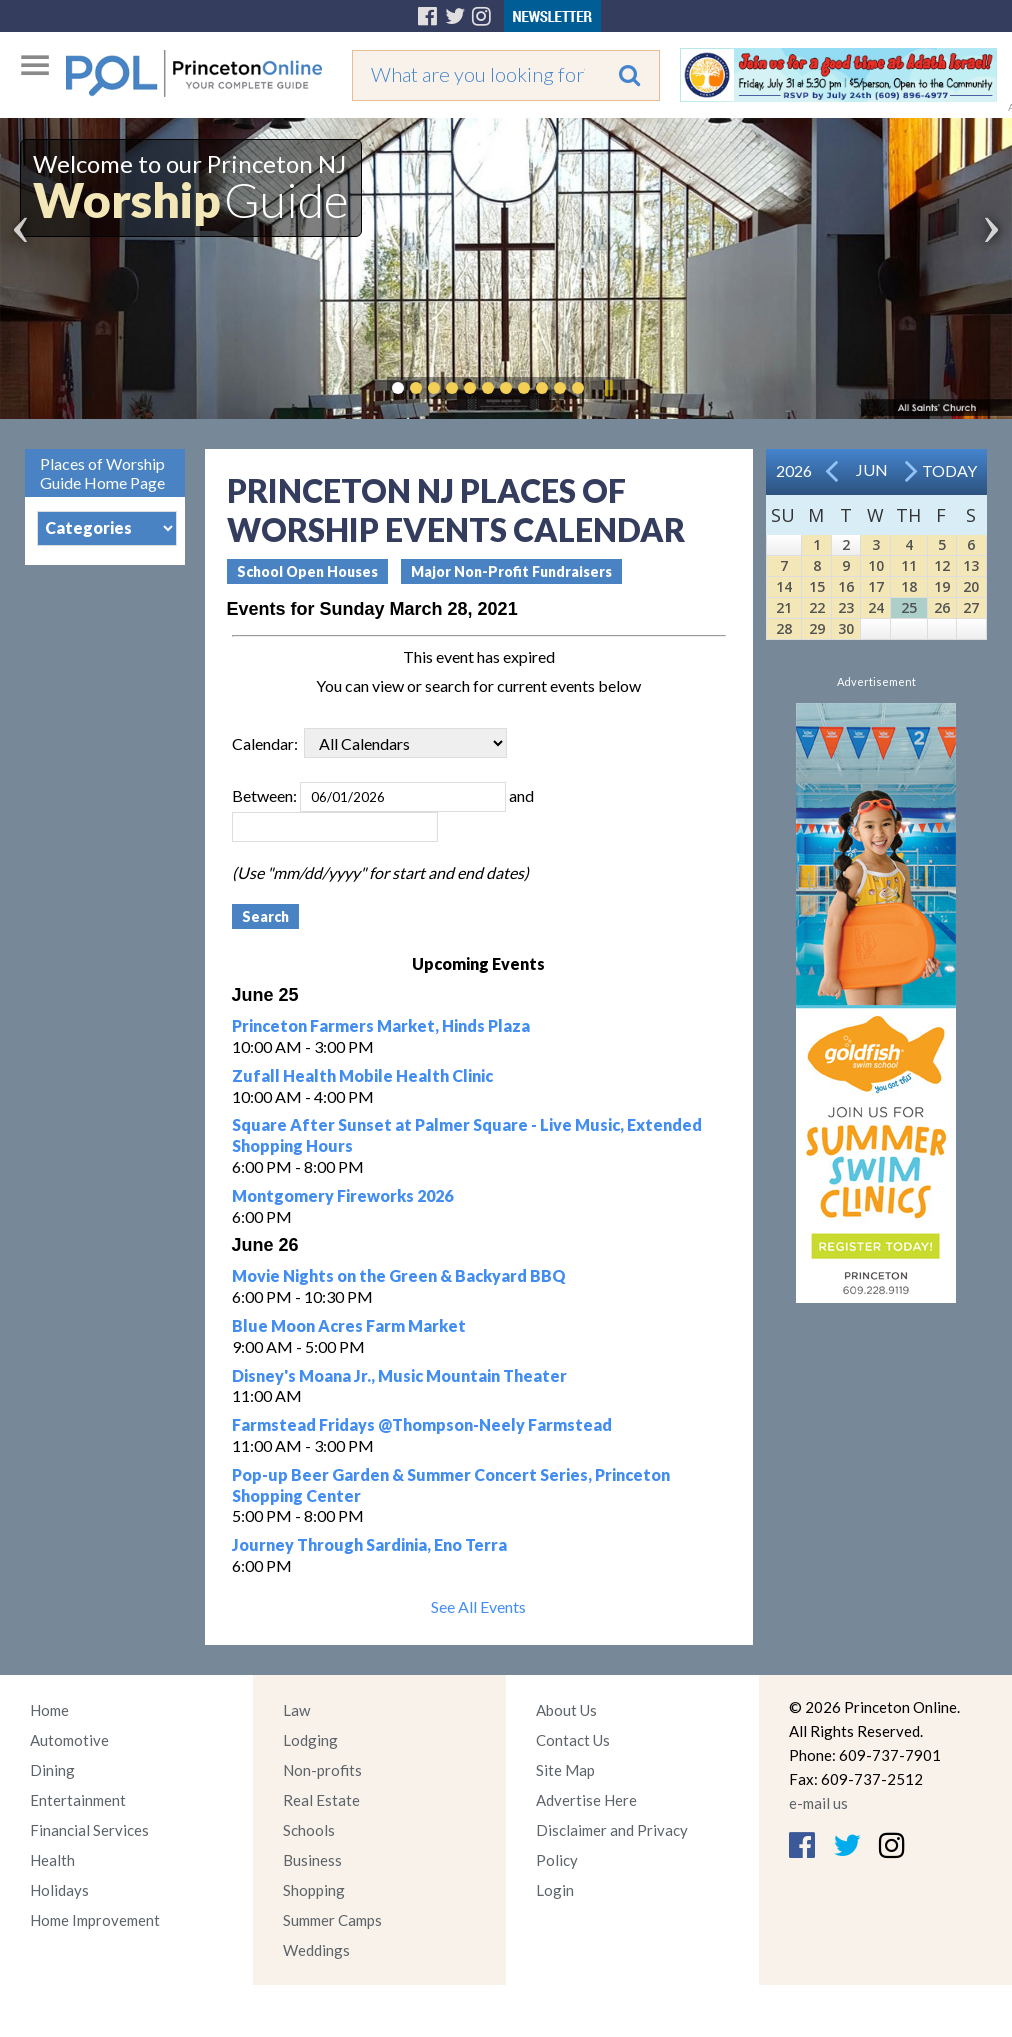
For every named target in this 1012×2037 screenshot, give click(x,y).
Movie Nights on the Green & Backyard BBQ (399, 1275)
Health (52, 1860)
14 (784, 586)
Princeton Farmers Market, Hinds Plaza (381, 1025)
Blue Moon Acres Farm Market (349, 1325)
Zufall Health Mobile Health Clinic (362, 1075)
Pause (608, 388)
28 (784, 628)
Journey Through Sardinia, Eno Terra (369, 1544)
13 (971, 565)
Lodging (310, 1740)
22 (817, 607)
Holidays (59, 1890)
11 (909, 565)
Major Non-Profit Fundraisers (511, 571)
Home (49, 1710)
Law (296, 1710)
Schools (309, 1830)
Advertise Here (586, 1800)
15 (817, 586)
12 (942, 565)
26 (942, 607)
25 (909, 607)
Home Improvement (95, 1920)
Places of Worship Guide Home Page (102, 473)
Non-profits (322, 1770)
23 (846, 607)
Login (555, 1890)
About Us (566, 1710)
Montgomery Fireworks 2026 (342, 1195)
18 (909, 586)
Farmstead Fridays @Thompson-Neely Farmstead (422, 1424)
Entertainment (78, 1800)
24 (876, 607)
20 (971, 586)
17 (876, 586)
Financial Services (89, 1830)
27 (971, 607)
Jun (872, 469)
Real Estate (321, 1800)
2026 (794, 470)
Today (949, 470)
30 (846, 628)
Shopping (314, 1890)
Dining (52, 1770)
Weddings (316, 1950)
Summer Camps (332, 1920)
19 (942, 586)
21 (784, 607)
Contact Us (573, 1740)
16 (846, 586)
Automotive (69, 1740)
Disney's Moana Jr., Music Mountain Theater (399, 1375)
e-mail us (818, 1803)
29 (817, 628)
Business (312, 1860)
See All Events (478, 1606)
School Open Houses (307, 571)
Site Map (565, 1770)
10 (876, 565)
